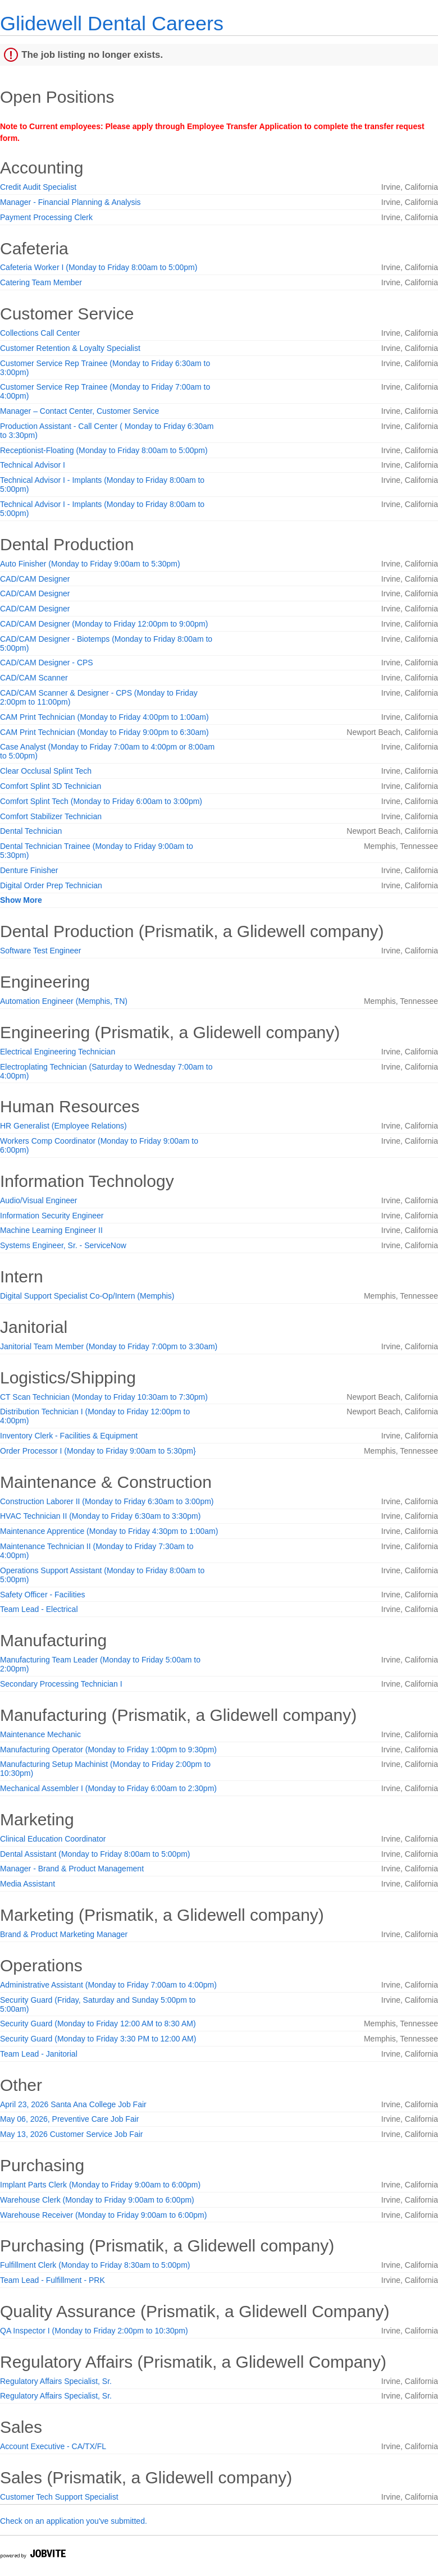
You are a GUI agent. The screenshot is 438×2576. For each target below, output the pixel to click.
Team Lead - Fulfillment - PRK (52, 2280)
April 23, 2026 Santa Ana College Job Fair (73, 2104)
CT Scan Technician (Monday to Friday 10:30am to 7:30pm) (104, 1396)
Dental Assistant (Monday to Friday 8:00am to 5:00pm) (95, 1853)
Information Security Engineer (51, 1215)
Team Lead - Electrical (39, 1609)
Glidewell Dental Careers (111, 23)
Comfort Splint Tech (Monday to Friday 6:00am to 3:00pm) (101, 801)
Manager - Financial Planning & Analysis (70, 202)
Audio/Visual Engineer (38, 1200)
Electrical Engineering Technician (57, 1051)
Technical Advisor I (32, 464)
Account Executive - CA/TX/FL (53, 2446)
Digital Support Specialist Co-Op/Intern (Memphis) (87, 1295)
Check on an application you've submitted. (73, 2520)
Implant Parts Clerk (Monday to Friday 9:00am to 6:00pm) (100, 2184)
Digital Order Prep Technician (51, 885)
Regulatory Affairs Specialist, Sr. (56, 2381)
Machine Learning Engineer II (51, 1230)
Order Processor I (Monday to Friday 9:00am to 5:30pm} (98, 1450)
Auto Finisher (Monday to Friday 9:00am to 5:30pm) (90, 563)
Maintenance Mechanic (40, 1734)
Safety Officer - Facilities (42, 1594)
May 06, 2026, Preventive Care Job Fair (69, 2118)
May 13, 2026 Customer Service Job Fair (71, 2134)
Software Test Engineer (40, 950)
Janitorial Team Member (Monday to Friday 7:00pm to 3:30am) (108, 1346)
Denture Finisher (29, 870)
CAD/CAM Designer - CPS (46, 662)
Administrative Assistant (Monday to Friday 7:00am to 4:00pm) (108, 1984)
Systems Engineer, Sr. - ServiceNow (63, 1245)
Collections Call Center (40, 332)
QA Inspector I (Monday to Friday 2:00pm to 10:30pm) (94, 2330)
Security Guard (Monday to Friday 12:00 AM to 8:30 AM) (98, 2023)
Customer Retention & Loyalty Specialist (70, 348)
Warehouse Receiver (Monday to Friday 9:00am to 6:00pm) (103, 2214)
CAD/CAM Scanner (34, 677)
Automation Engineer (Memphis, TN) (63, 1001)
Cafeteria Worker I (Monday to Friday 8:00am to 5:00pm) (98, 267)
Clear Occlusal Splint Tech (46, 770)
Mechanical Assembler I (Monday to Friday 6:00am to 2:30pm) (108, 1788)
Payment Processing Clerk (46, 217)
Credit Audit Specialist (38, 186)
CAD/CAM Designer (35, 578)
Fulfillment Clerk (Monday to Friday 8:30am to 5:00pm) (95, 2264)
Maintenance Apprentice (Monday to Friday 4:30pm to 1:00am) (109, 1531)
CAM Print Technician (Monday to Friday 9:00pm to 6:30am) (104, 732)
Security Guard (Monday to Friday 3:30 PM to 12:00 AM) (98, 2038)
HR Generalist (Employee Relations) (63, 1125)
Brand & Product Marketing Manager (63, 1934)
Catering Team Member (41, 282)
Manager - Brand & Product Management (72, 1868)
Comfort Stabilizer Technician (51, 816)
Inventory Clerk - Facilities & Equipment (69, 1435)
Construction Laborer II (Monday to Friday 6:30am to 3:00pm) (107, 1501)
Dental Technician (31, 830)
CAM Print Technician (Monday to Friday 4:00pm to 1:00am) (104, 716)
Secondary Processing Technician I (61, 1683)
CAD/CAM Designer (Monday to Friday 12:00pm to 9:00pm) (104, 623)
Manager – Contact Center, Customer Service (79, 411)
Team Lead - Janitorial (38, 2053)
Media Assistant (27, 1883)
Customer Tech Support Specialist (59, 2496)
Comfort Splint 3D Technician (50, 786)
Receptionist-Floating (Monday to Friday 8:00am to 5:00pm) (104, 450)
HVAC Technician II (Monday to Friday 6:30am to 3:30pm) (100, 1515)
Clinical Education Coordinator (53, 1838)
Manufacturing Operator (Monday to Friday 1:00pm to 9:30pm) (108, 1749)
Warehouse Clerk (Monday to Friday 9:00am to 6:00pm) (97, 2199)
